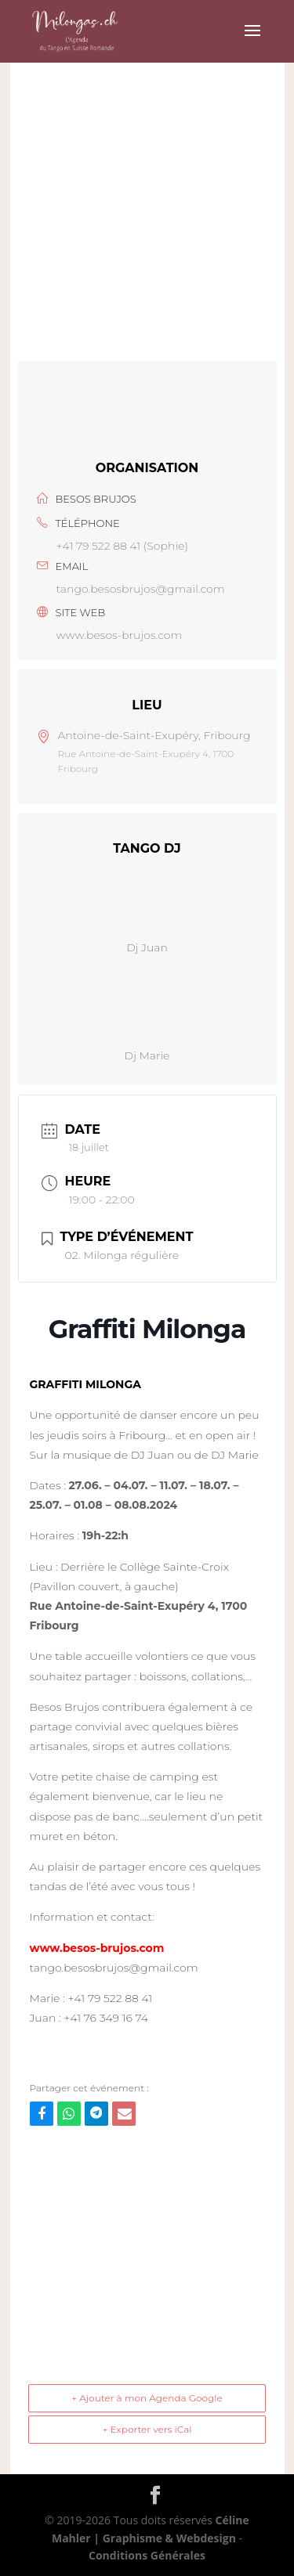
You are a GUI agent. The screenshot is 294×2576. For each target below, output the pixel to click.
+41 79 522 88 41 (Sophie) (122, 546)
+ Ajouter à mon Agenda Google (147, 2398)
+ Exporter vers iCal (146, 2429)
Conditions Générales (147, 2555)
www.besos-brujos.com (119, 635)
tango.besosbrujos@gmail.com (140, 589)
